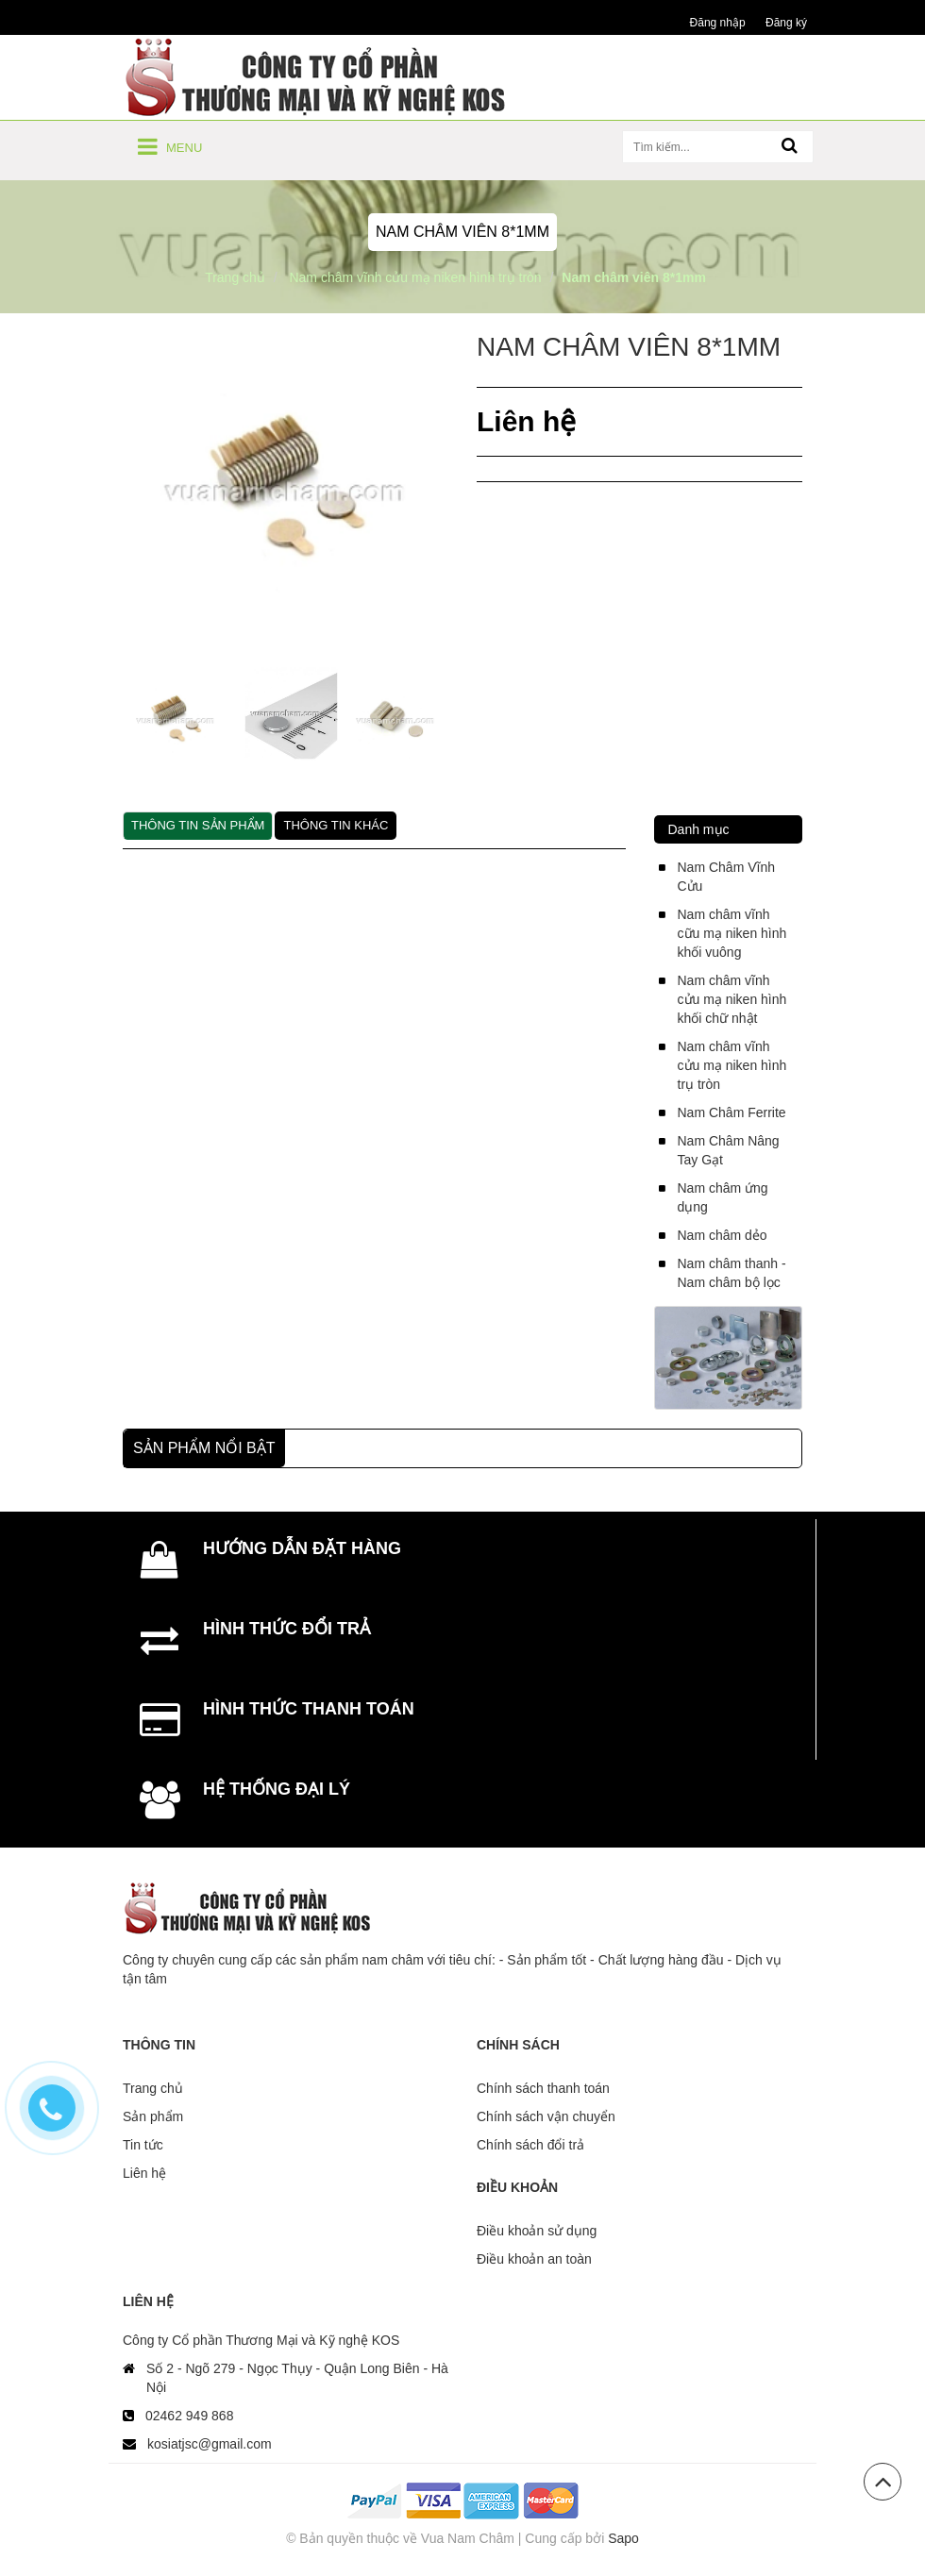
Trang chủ (153, 2088)
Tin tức (143, 2144)
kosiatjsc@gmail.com (209, 2443)
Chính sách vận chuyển (546, 2116)
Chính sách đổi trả (530, 2144)
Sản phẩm (153, 2116)
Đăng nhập (718, 22)
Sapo (623, 2538)
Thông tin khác (335, 825)
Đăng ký (786, 22)
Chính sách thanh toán (543, 2088)
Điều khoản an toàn (534, 2259)
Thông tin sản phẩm (197, 825)
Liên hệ (144, 2173)
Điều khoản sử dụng (537, 2230)
